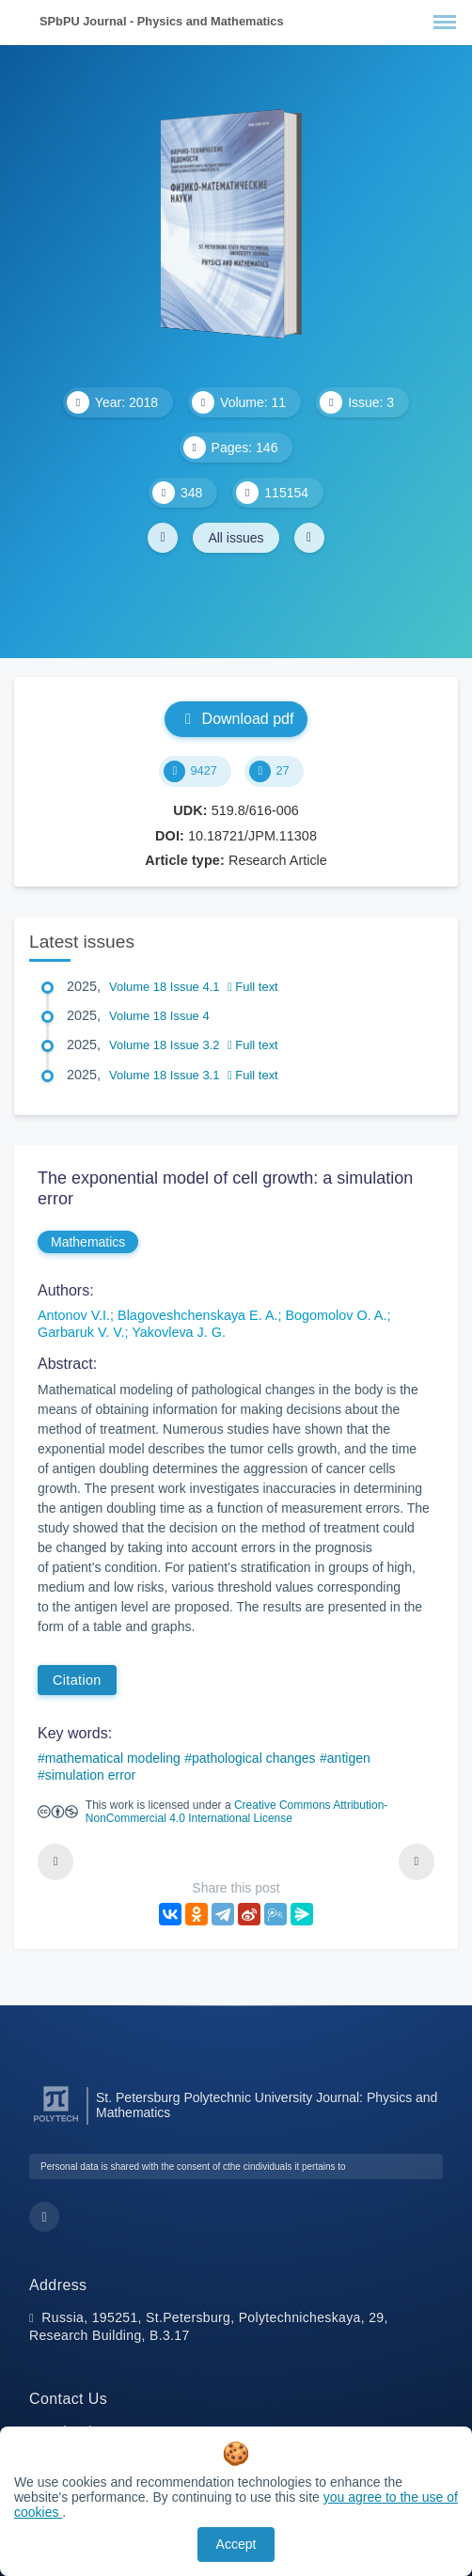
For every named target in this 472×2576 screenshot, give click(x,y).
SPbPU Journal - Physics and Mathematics (161, 21)
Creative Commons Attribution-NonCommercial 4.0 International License (236, 1811)
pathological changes (254, 1758)
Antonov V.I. (74, 1315)
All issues (235, 537)
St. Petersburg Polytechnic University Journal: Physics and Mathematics (266, 2105)
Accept (236, 2544)
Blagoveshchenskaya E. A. (197, 1315)
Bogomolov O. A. (335, 1315)
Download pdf (236, 719)
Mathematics (88, 1241)
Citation (77, 1680)
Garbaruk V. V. (81, 1332)
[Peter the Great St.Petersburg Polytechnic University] (56, 2122)
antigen (348, 1758)
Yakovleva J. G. (179, 1332)
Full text (253, 987)
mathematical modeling (113, 1758)
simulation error (90, 1775)
